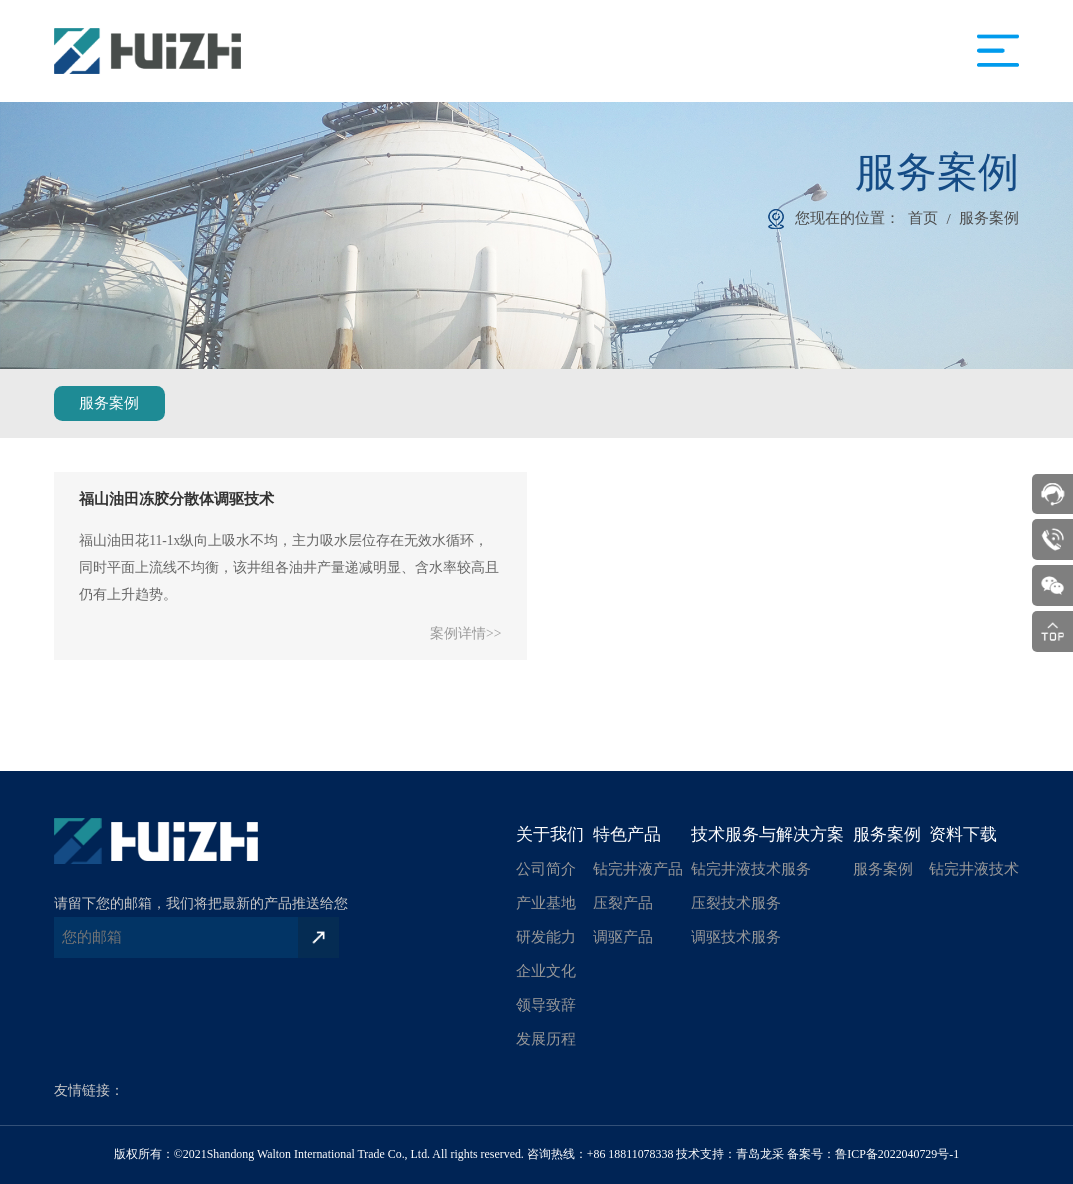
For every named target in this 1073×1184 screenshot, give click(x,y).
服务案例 (989, 217)
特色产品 (627, 834)
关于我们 (550, 834)
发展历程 (546, 1038)
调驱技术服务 (736, 936)
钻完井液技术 (974, 868)
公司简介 (546, 868)
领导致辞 (546, 1004)
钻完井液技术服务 (751, 868)
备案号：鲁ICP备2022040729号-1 (873, 1154)
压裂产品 (623, 902)
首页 (923, 217)
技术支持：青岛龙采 (730, 1154)
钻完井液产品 (638, 868)
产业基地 (546, 902)
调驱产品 (623, 936)
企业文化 (546, 970)
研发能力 (546, 936)
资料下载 (963, 834)
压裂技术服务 (736, 902)
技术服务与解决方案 (767, 834)
